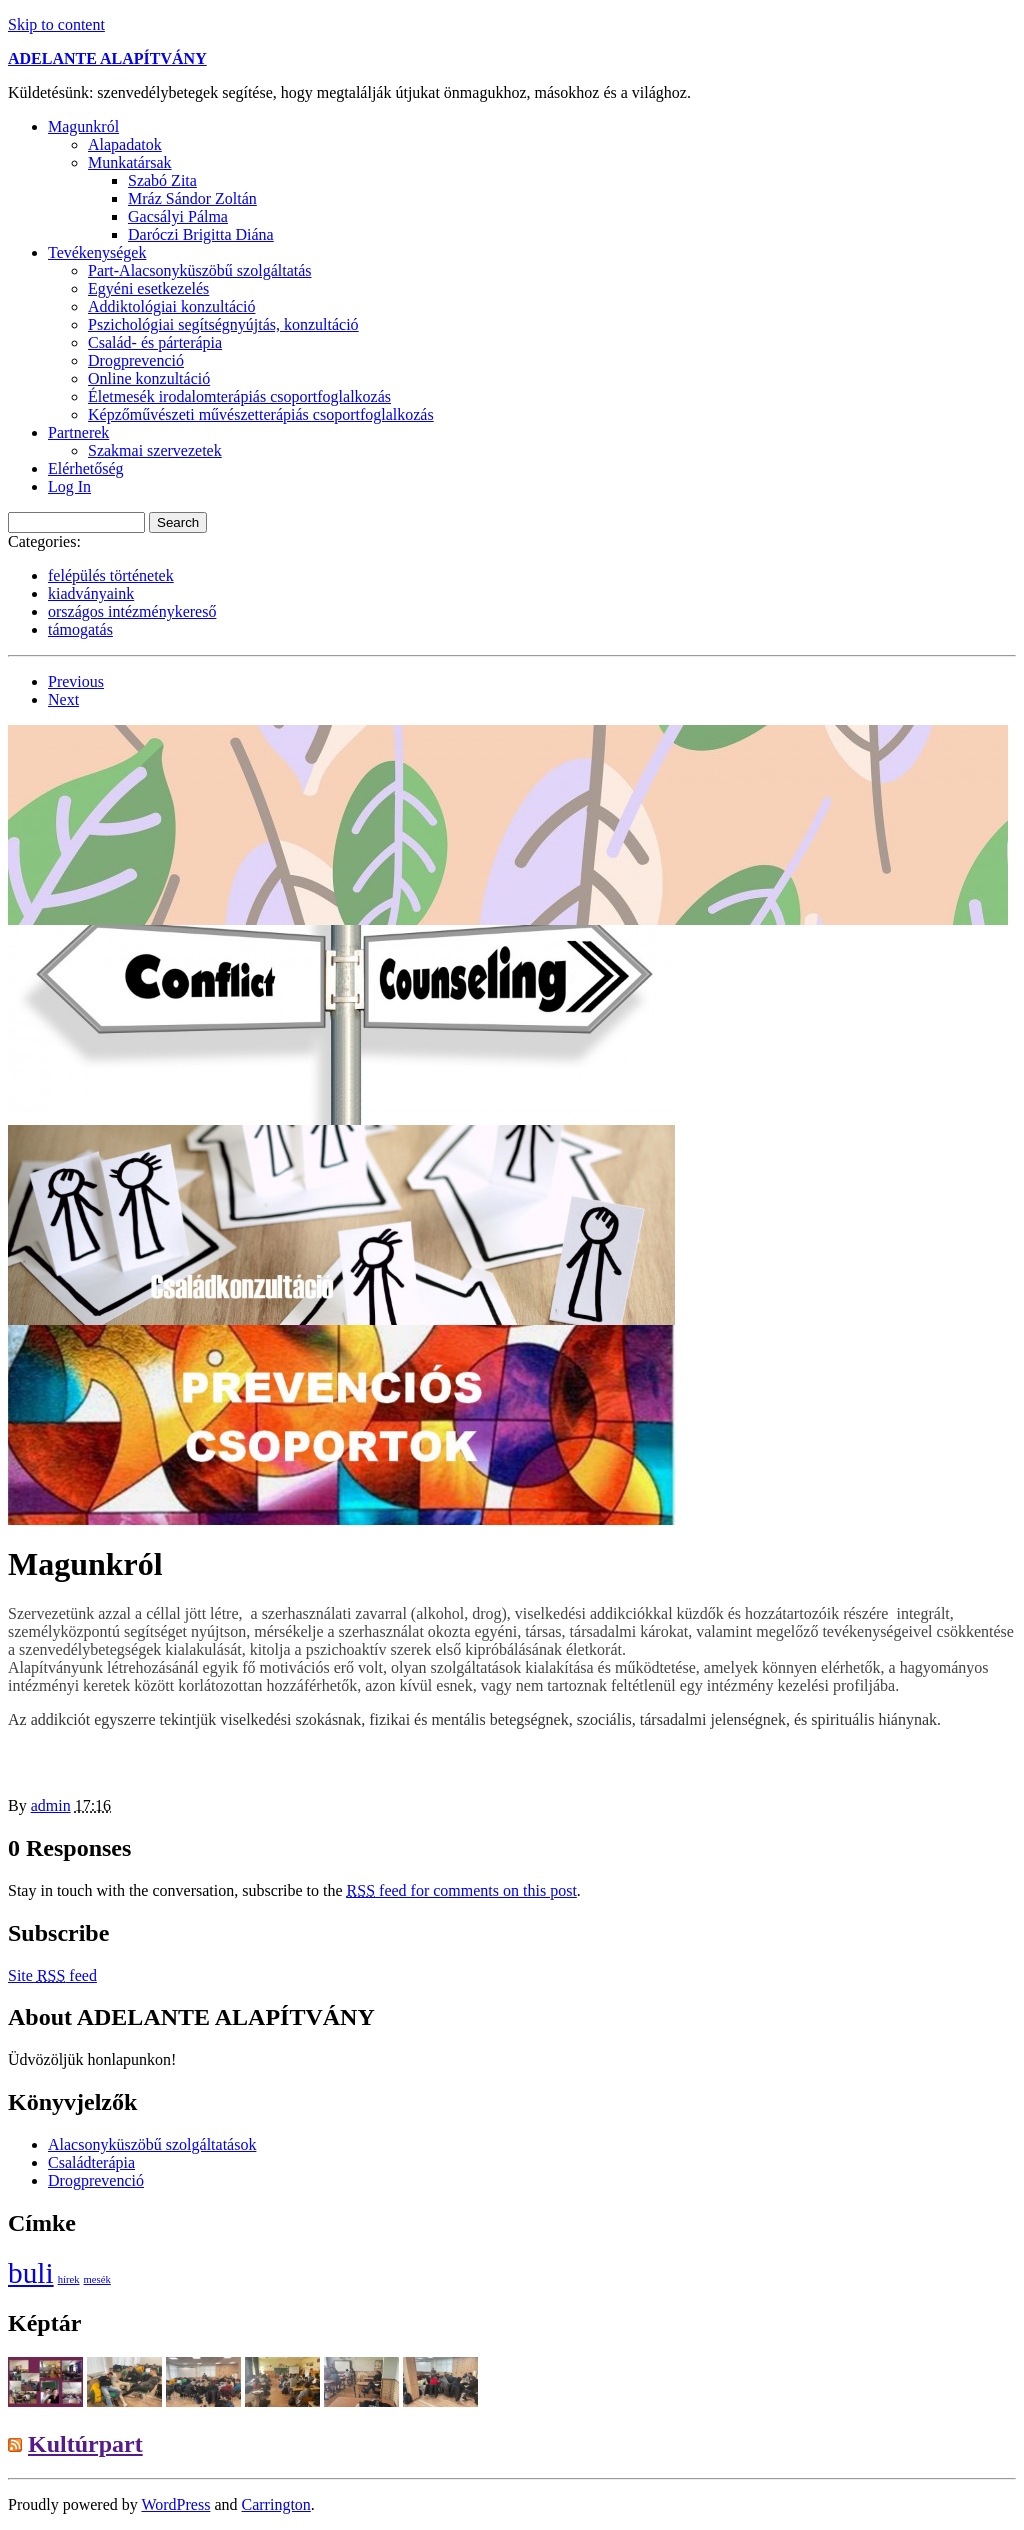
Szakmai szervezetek (155, 450)
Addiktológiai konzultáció (172, 306)
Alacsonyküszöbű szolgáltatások (152, 2144)
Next (63, 699)
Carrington (276, 2504)
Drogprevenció (136, 360)
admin (51, 1805)
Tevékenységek (97, 252)
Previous (76, 681)
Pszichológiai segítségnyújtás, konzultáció (223, 324)
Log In (69, 486)
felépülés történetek (111, 575)
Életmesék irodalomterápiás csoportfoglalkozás (239, 396)
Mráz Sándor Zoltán (192, 198)
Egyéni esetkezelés (148, 288)
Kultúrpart (85, 2444)
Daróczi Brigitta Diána (201, 234)
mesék (97, 2279)
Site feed (52, 1975)
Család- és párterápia (155, 342)
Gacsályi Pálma (178, 216)
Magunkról (83, 126)
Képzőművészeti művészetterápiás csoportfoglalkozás (261, 414)
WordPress (175, 2504)
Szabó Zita (162, 180)
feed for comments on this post (462, 1890)
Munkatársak (130, 162)
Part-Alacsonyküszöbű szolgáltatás (200, 270)
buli (31, 2273)
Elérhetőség (86, 468)
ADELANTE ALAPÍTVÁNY (107, 58)
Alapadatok (125, 144)
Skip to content (56, 24)
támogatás (80, 629)
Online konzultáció (149, 378)
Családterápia (91, 2162)
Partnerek (78, 432)
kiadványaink (91, 593)
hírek (69, 2279)
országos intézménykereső (132, 611)
